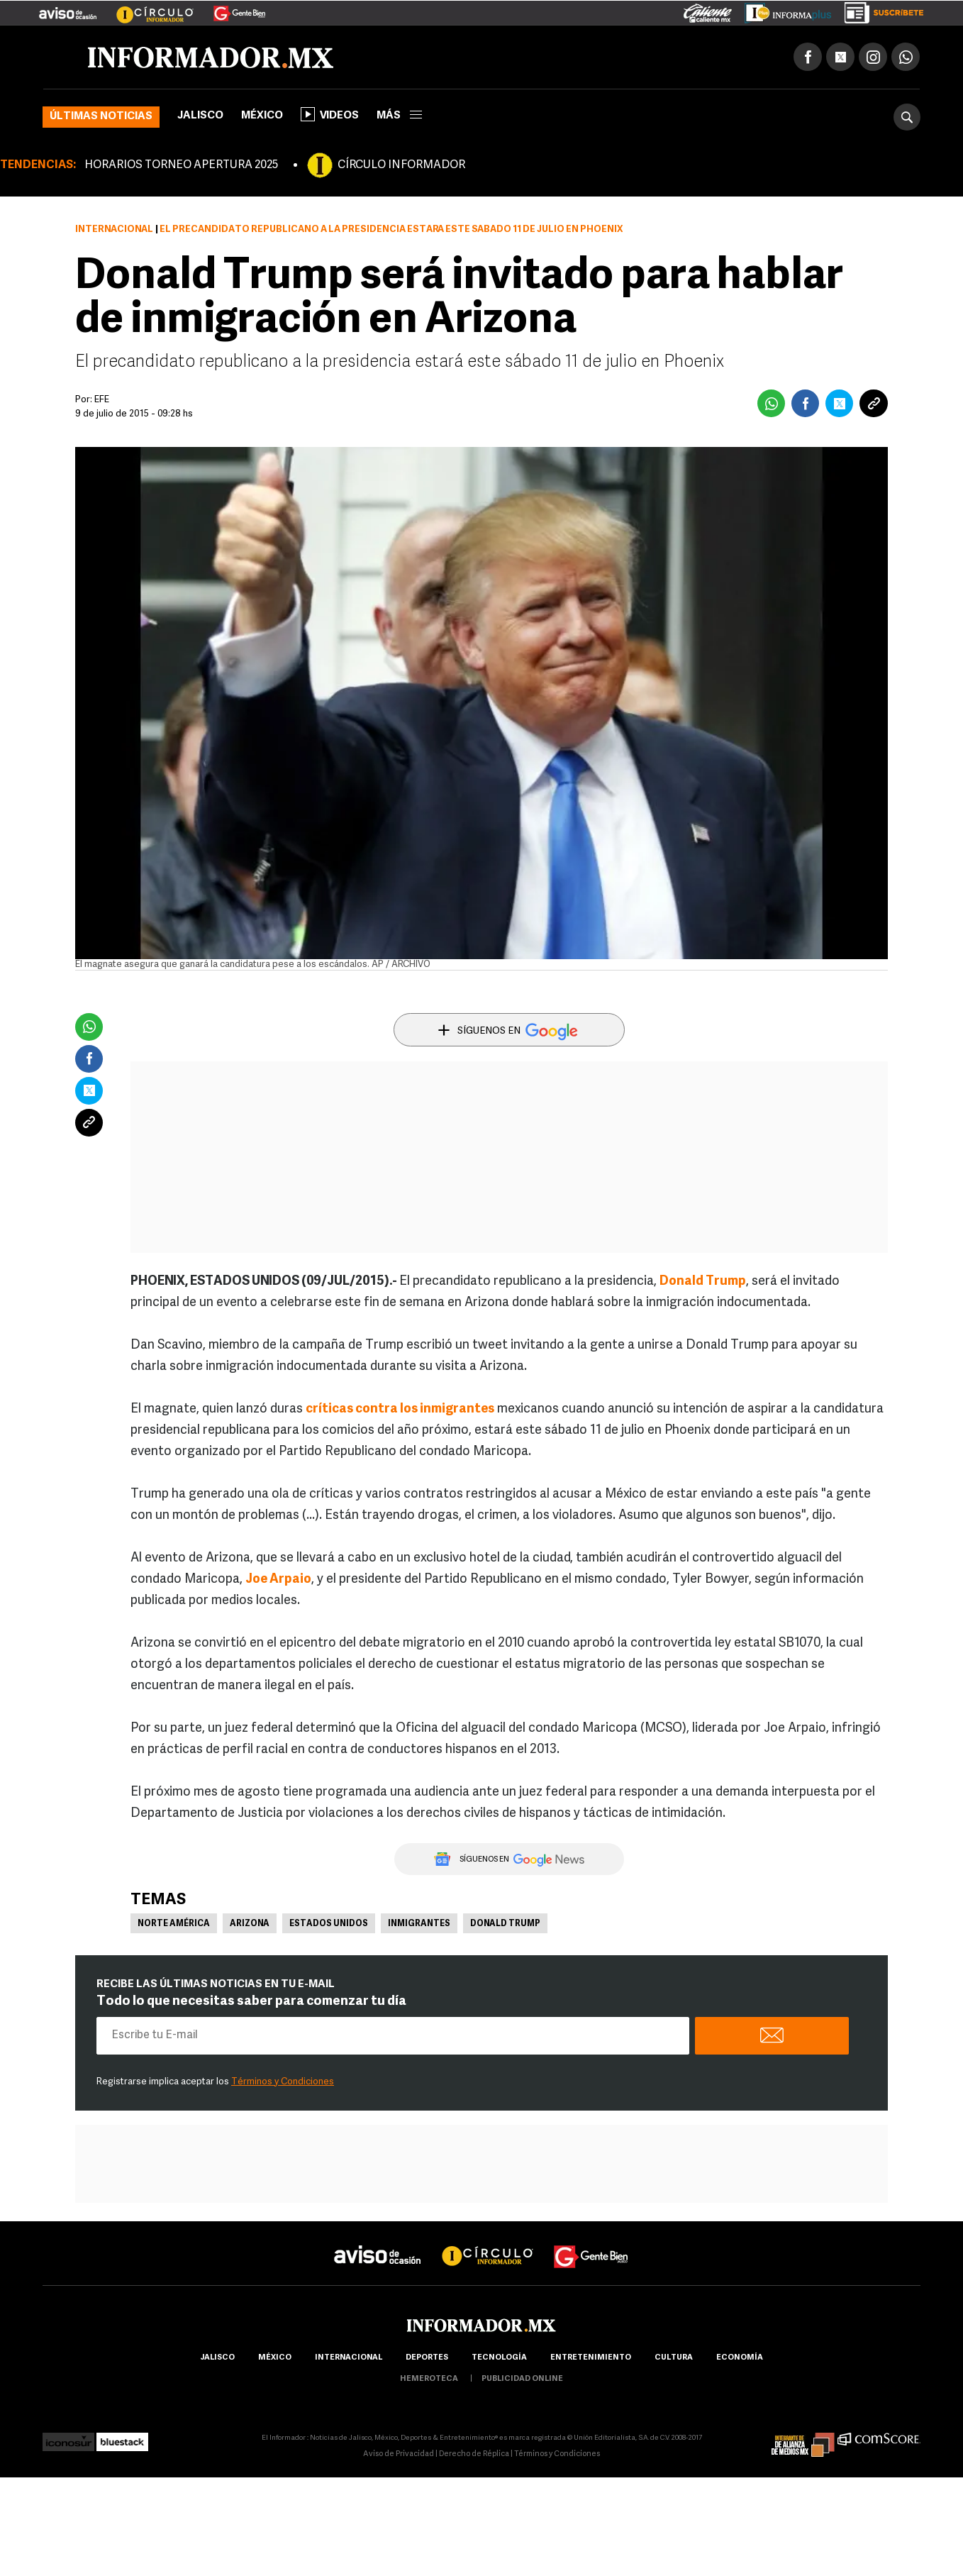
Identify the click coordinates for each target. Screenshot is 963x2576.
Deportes (427, 2358)
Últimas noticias (101, 116)
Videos (330, 114)
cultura (674, 2358)
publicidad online (522, 2379)
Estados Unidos (328, 1924)
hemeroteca (429, 2379)
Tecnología (499, 2358)
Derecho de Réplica (474, 2454)
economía (739, 2358)
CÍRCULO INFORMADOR (401, 165)
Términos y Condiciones (282, 2081)
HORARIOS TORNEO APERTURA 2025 (181, 165)
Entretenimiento (590, 2358)
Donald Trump (505, 1924)
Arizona (249, 1924)
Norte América (174, 1924)
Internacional (114, 229)
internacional (348, 2358)
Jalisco (200, 116)
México (262, 116)
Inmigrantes (419, 1924)
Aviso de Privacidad (398, 2454)
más (399, 116)
